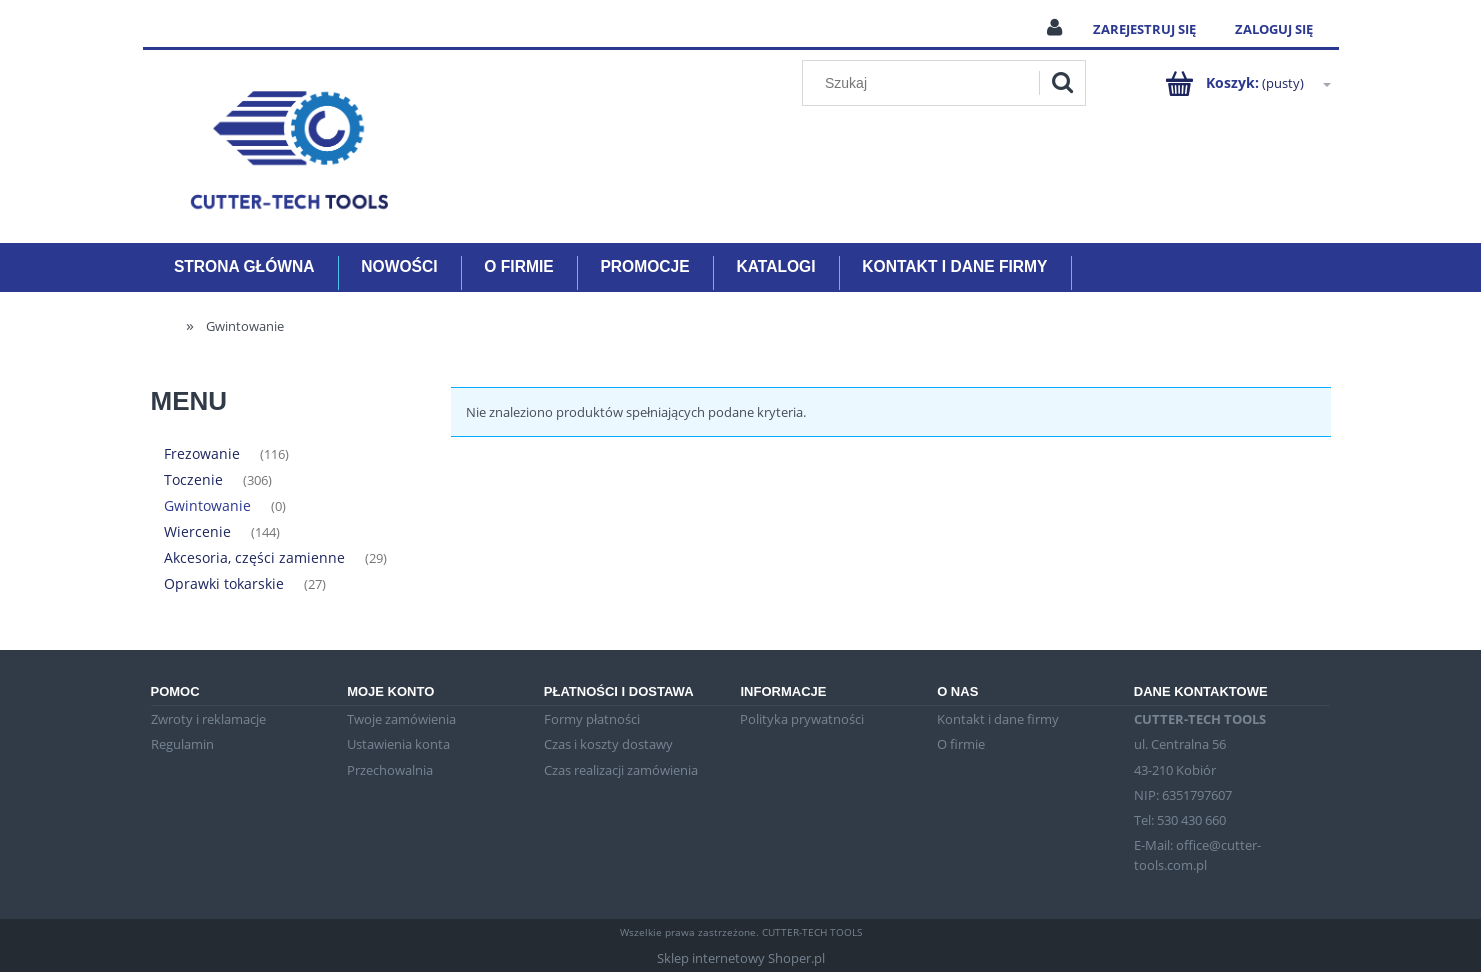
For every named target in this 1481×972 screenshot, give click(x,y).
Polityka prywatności (802, 719)
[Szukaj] (1062, 83)
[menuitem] (244, 267)
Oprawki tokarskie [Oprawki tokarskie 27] (224, 583)
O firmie (961, 744)
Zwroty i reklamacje (208, 719)
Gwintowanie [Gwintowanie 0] (207, 505)
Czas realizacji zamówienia (621, 770)
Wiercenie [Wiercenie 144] (197, 531)
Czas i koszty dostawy (608, 744)
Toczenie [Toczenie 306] (193, 479)
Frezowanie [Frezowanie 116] (202, 453)
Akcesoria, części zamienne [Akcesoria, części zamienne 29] (254, 557)
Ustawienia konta (398, 744)
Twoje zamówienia (401, 719)
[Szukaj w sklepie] (924, 83)
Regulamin (182, 744)
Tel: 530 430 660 (1180, 820)
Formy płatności (592, 719)
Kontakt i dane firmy (998, 719)
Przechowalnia (390, 770)
